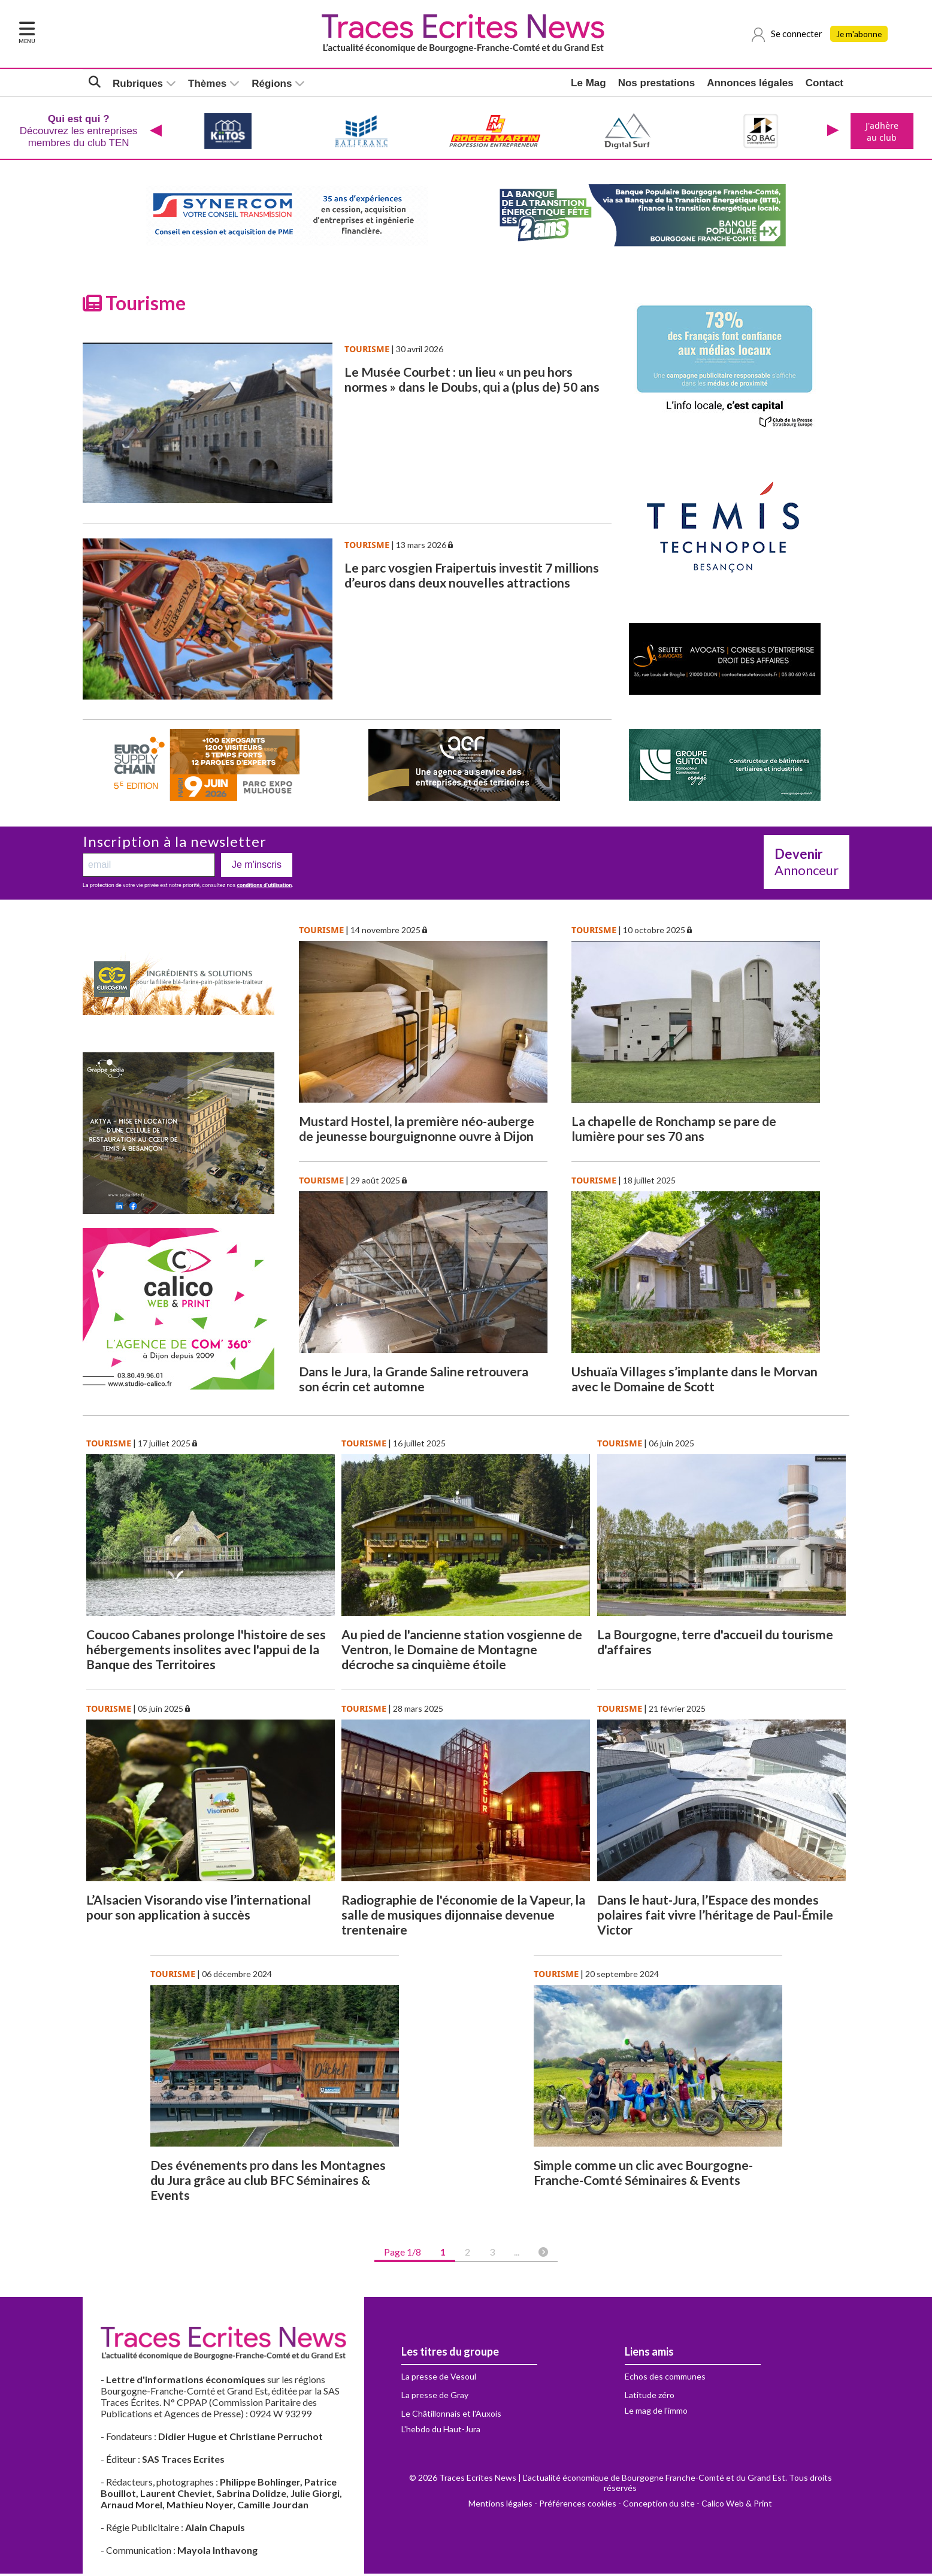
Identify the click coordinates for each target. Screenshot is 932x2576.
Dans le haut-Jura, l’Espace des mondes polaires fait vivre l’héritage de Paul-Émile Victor (715, 1916)
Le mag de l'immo (656, 2413)
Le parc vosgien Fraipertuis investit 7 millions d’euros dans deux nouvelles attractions (471, 577)
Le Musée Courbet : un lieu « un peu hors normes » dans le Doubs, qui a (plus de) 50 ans (472, 381)
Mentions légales (500, 2506)
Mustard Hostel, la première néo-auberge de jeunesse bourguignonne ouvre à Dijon (416, 1131)
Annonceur (806, 864)
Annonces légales (750, 83)
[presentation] (155, 132)
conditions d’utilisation (264, 888)
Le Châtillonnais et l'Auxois (451, 2416)
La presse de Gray (434, 2397)
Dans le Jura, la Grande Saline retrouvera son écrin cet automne (413, 1381)
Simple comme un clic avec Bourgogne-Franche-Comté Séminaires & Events (643, 2175)
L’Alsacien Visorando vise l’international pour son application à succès (198, 1909)
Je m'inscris (257, 867)
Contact (824, 83)
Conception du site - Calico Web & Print (697, 2506)
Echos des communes (665, 2379)
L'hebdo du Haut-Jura (440, 2431)
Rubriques (138, 84)
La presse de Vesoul (438, 2379)
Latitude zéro (649, 2397)
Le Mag (588, 83)
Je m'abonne (861, 34)
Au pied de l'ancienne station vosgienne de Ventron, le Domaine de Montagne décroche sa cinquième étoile (461, 1651)
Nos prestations (656, 83)
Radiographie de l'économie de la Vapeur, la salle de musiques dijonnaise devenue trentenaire (463, 1916)
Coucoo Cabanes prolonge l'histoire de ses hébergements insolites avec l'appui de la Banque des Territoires (206, 1651)
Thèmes (207, 84)
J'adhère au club (880, 132)
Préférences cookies (577, 2506)
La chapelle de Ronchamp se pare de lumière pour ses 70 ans (673, 1131)
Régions (272, 84)
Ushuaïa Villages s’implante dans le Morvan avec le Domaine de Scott (694, 1381)
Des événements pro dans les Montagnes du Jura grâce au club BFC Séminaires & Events (268, 2182)
